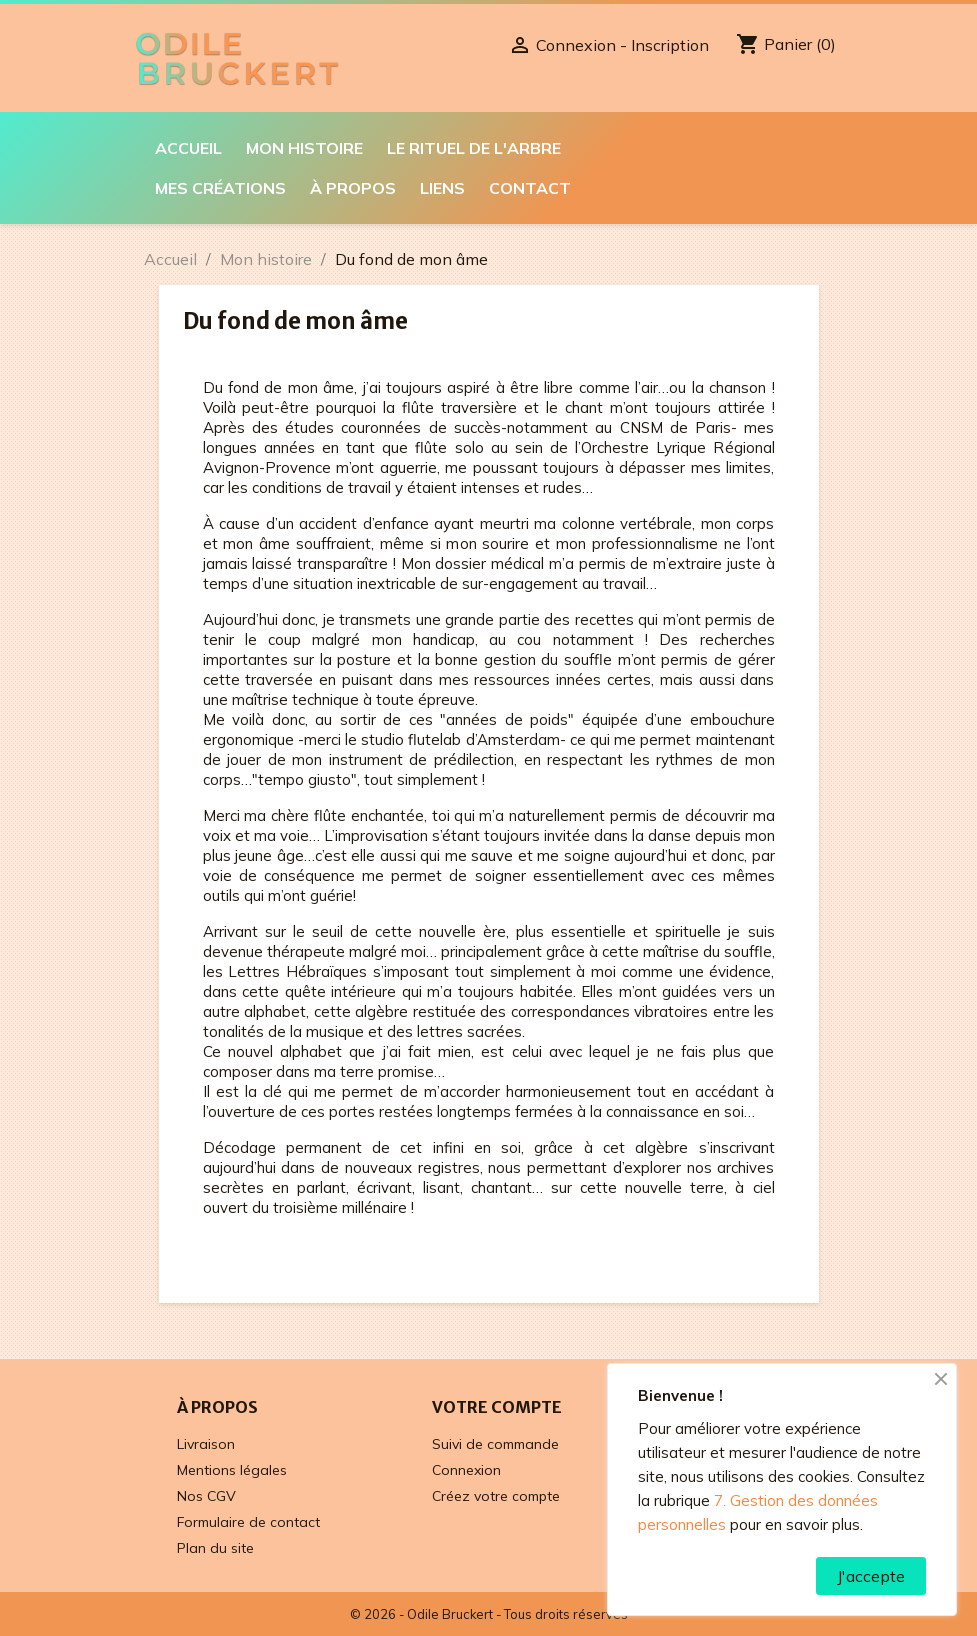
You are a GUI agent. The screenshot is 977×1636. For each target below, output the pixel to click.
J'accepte (871, 1576)
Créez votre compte (496, 1496)
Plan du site (215, 1548)
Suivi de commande (495, 1444)
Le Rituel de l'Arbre (474, 148)
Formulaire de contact (248, 1522)
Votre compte (497, 1407)
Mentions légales (232, 1470)
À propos (353, 188)
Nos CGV (206, 1496)
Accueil (188, 148)
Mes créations (220, 188)
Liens (442, 188)
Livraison (206, 1444)
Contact (530, 188)
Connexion (466, 1470)
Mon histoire (304, 148)
